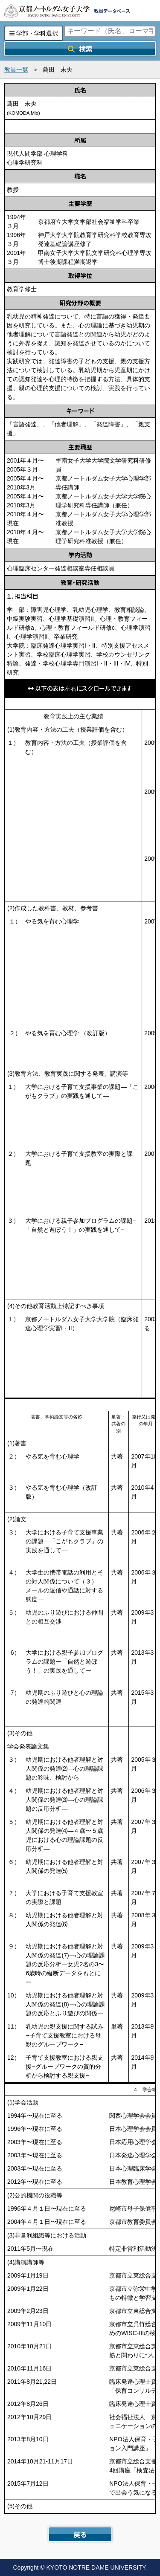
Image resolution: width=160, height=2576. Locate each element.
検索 (80, 48)
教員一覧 (16, 69)
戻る (80, 2534)
